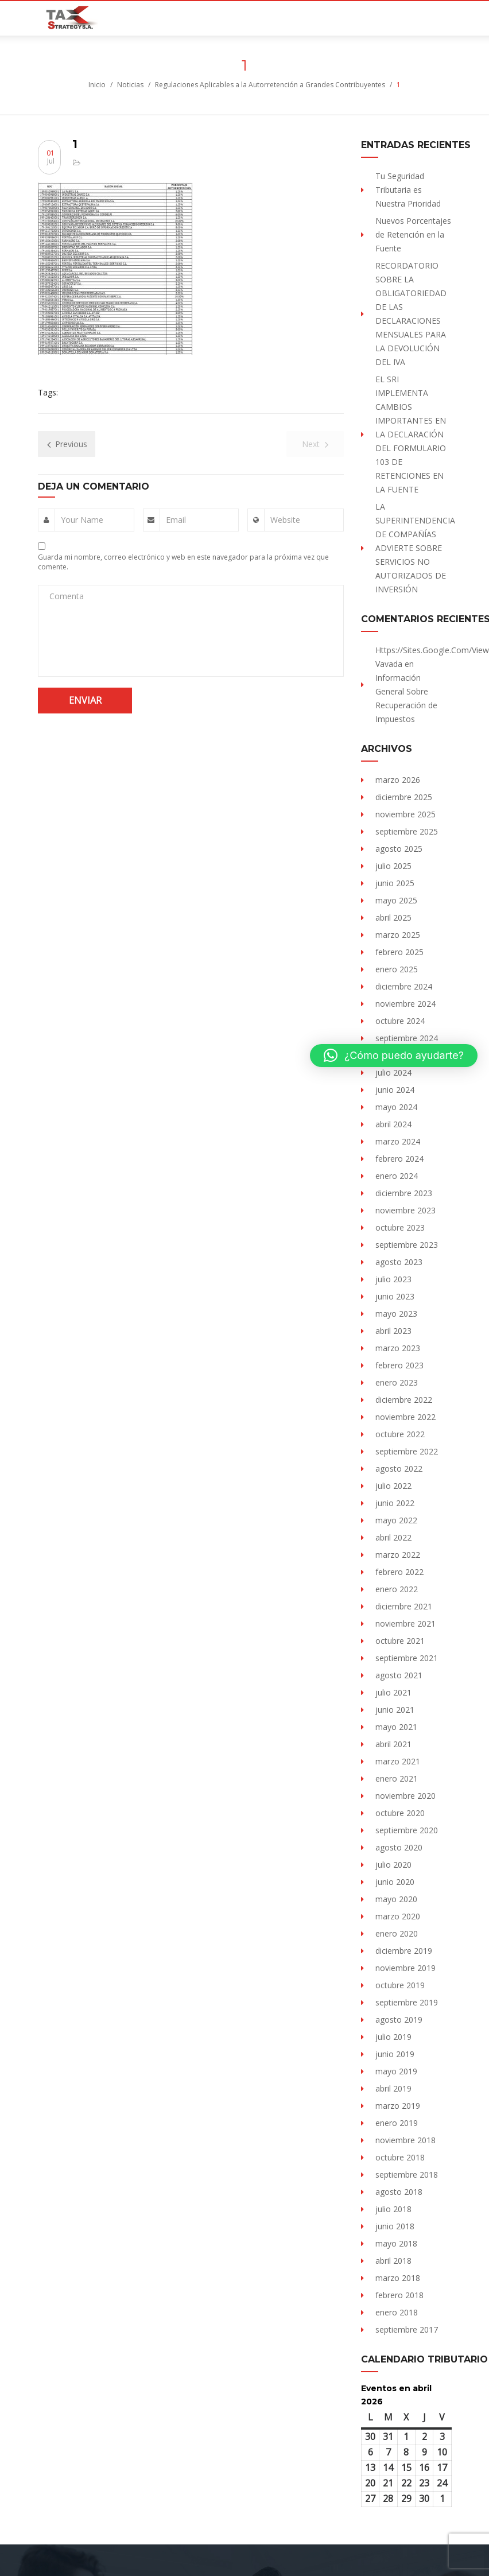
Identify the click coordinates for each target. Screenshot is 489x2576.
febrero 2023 (399, 1365)
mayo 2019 (396, 2071)
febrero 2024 (399, 1158)
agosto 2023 (398, 1261)
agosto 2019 (398, 2019)
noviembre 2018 (405, 2140)
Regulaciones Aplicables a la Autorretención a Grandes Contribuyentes (270, 85)
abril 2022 (393, 1537)
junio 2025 (394, 883)
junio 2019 (394, 2054)
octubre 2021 (400, 1640)
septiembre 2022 (406, 1451)
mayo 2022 (396, 1520)
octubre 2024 (400, 1020)
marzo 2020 (397, 1916)
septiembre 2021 (406, 1657)
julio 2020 (393, 1864)
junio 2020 (394, 1881)
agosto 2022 (398, 1468)
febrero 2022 (399, 1571)
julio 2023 (393, 1279)
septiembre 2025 (406, 831)
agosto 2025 (398, 848)
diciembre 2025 (403, 797)
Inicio (97, 85)
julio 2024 (393, 1072)
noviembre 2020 (405, 1795)
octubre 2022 (400, 1434)
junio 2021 (394, 1709)
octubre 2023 (400, 1227)
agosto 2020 (398, 1847)
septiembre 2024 (406, 1038)
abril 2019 (393, 2088)
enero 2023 (396, 1382)
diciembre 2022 (403, 1399)
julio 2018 (393, 2208)
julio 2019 (393, 2036)
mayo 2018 (396, 2243)
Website (285, 519)
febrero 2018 (399, 2295)
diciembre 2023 (403, 1193)
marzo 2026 (397, 779)
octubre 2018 (400, 2157)
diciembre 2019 (403, 1950)
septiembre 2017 (406, 2329)
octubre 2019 (400, 1985)
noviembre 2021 (405, 1623)
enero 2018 (396, 2312)
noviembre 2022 (405, 1416)
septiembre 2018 (406, 2174)
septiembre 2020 (406, 1830)
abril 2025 (393, 917)
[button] (394, 1055)
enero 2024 (396, 1175)
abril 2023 (393, 1330)
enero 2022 (396, 1589)
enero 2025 (396, 969)
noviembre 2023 (405, 1210)
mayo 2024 (396, 1106)
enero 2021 (396, 1778)
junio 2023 (394, 1296)
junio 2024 (394, 1089)
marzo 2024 (397, 1141)
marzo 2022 (397, 1554)
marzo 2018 (397, 2277)
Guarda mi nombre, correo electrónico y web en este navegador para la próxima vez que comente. (183, 562)
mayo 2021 (396, 1726)
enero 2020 (396, 1933)
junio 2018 (394, 2226)
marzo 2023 (397, 1348)
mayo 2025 (396, 900)
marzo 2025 (397, 934)
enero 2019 (396, 2122)
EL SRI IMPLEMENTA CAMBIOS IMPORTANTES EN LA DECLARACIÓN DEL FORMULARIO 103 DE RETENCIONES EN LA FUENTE (410, 434)
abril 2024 (393, 1124)
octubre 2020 (400, 1812)
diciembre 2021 (403, 1606)
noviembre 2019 (405, 1967)
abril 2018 (393, 2260)
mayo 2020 (396, 1899)
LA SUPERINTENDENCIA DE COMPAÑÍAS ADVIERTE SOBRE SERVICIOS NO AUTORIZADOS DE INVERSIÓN (415, 548)
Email (176, 519)
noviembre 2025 (405, 814)
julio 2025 (393, 865)
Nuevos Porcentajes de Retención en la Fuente (413, 234)
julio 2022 (393, 1485)
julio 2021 (393, 1692)
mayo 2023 (396, 1313)
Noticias (130, 85)
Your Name (82, 519)
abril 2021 (393, 1744)
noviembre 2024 (405, 1003)
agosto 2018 (398, 2191)
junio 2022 (394, 1503)
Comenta (66, 596)
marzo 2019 (397, 2105)
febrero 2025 (399, 951)
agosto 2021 (398, 1675)
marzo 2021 (397, 1761)
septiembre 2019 (406, 2002)
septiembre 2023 (406, 1244)
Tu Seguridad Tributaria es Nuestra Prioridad (408, 189)
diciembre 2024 (403, 986)
